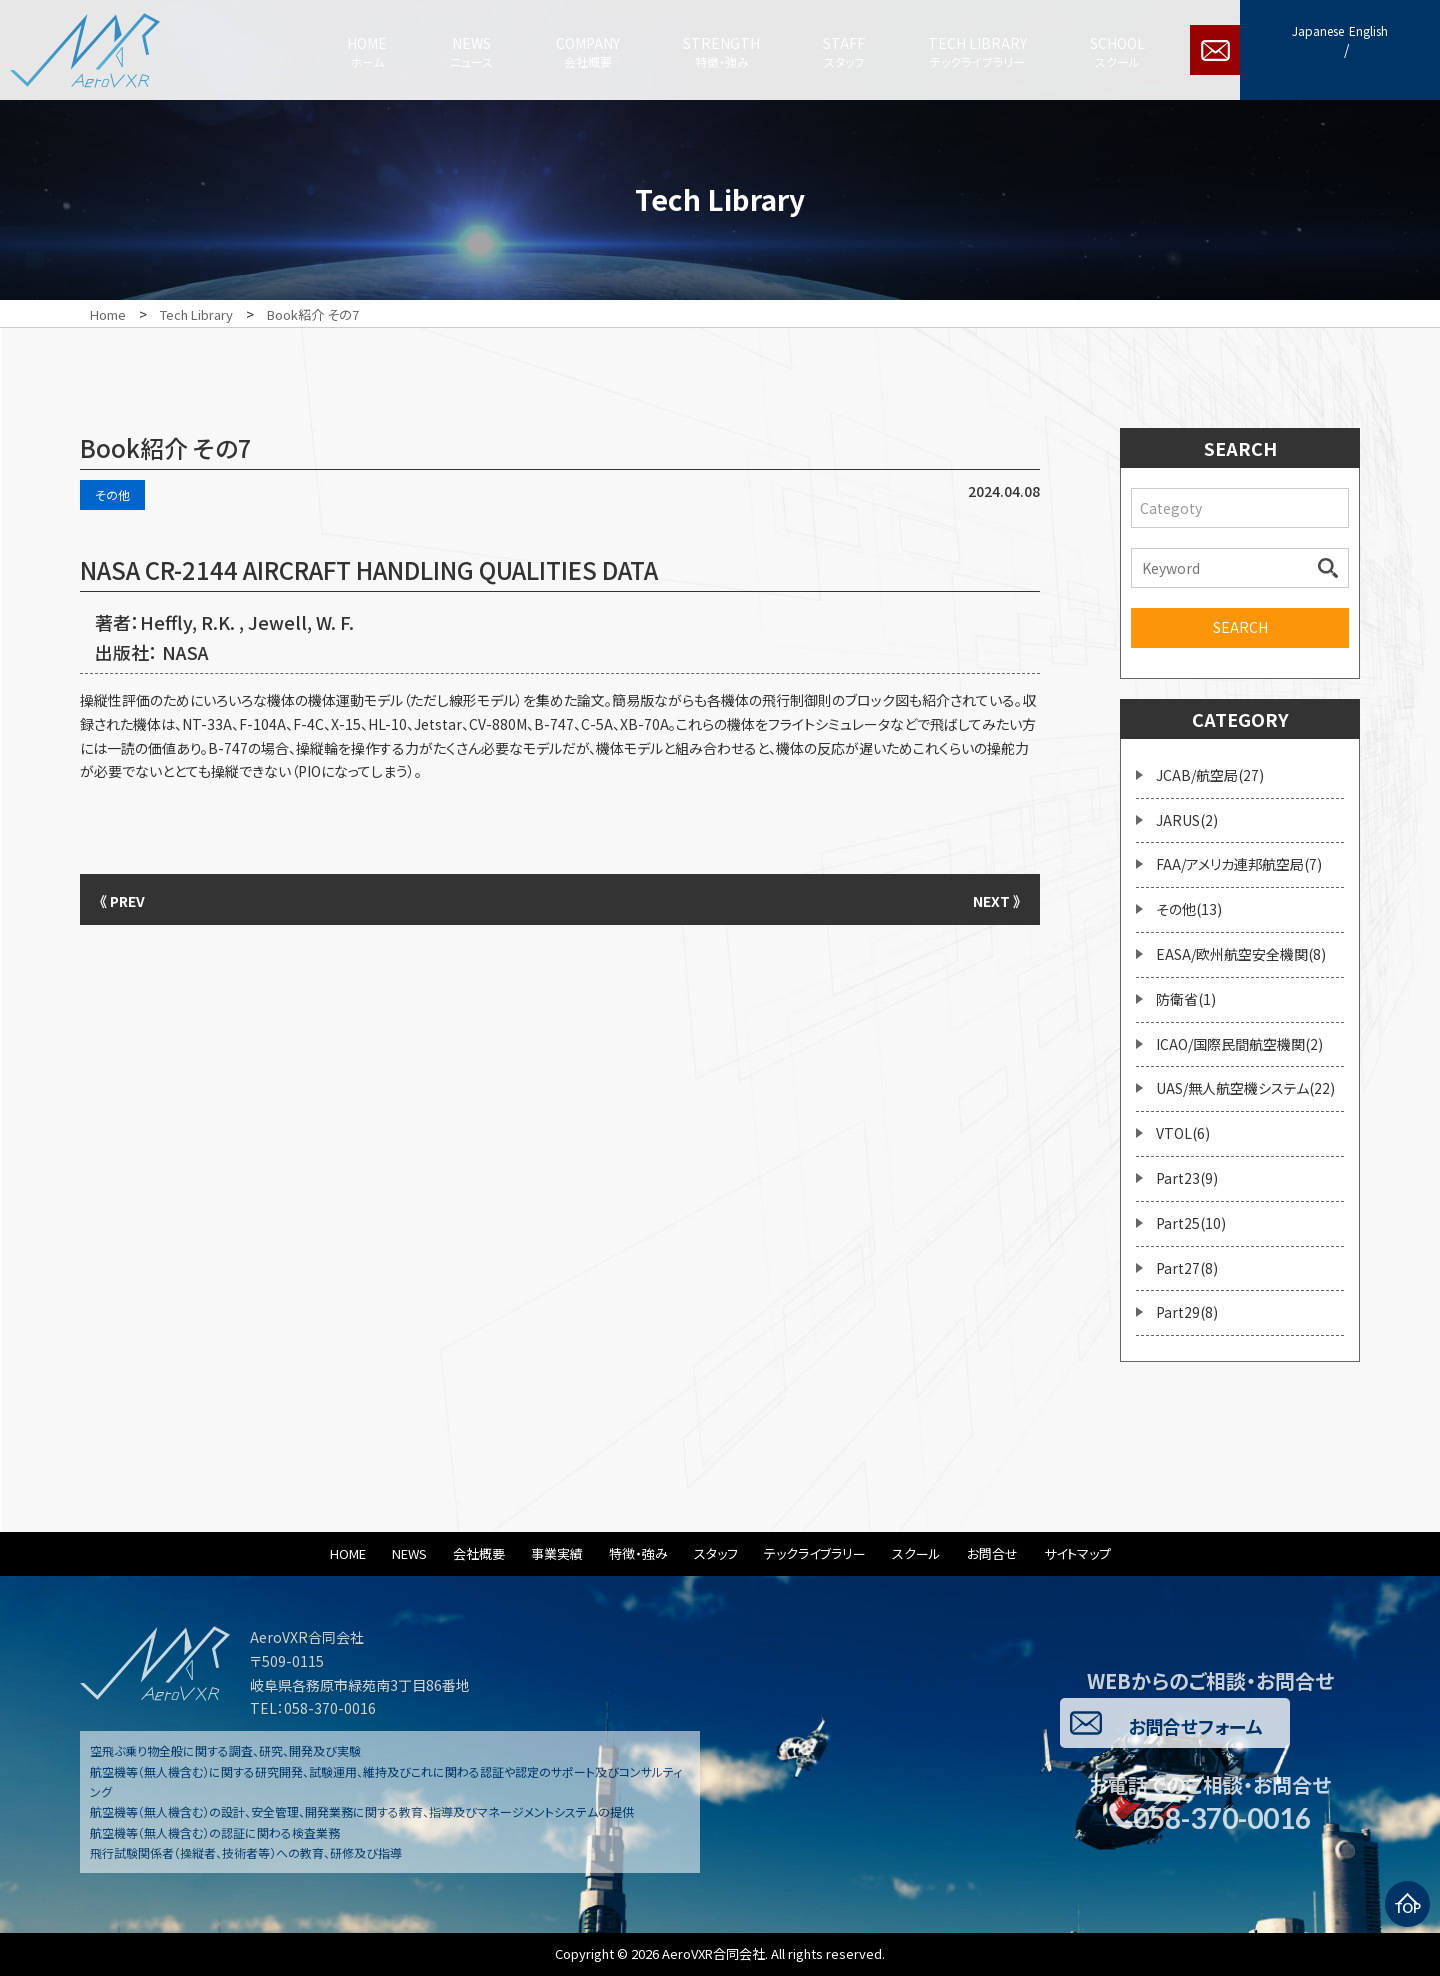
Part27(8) (1187, 1268)
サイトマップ (1077, 1553)
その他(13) (1189, 909)
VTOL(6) (1183, 1133)
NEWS (409, 1553)
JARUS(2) (1187, 820)
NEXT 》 (990, 899)
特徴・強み (638, 1553)
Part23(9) (1187, 1178)
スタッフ (716, 1553)
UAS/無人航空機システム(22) (1245, 1088)
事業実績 (557, 1553)
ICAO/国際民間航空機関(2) (1239, 1044)
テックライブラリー (815, 1553)
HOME (348, 1553)
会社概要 (479, 1553)
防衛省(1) (1186, 999)
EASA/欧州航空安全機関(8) (1241, 954)
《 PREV (130, 899)
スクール (916, 1553)
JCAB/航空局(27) (1210, 775)
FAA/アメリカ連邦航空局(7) (1239, 864)
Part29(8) (1187, 1312)
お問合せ (992, 1553)
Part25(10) (1191, 1223)
